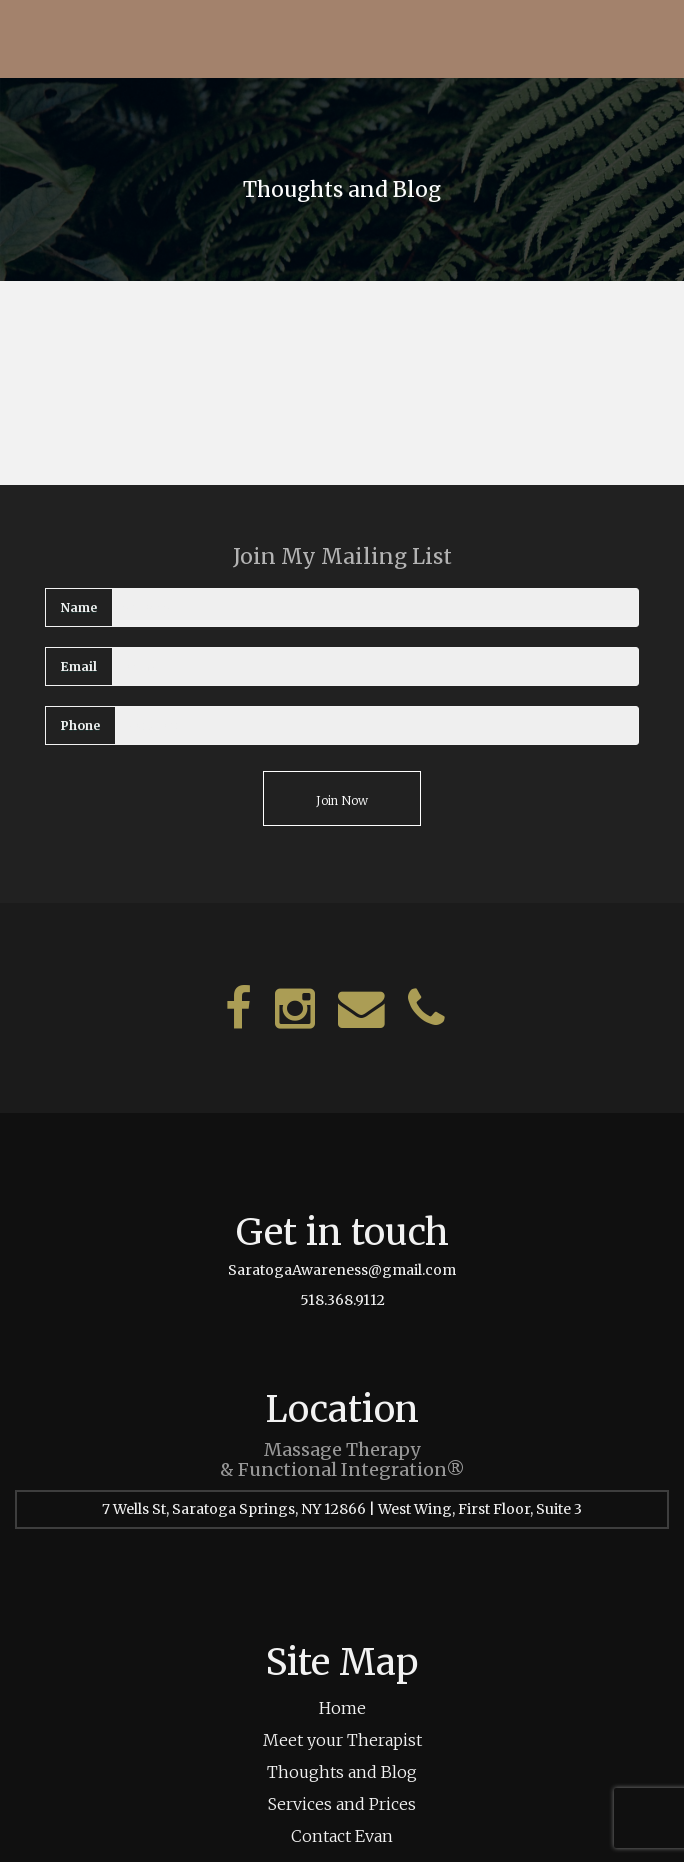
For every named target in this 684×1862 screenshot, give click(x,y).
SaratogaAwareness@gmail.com (342, 1270)
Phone (80, 725)
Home (342, 1708)
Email (79, 666)
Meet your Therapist (342, 1740)
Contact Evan (342, 1836)
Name (79, 607)
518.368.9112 (342, 1300)
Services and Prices (342, 1804)
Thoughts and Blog (342, 1772)
